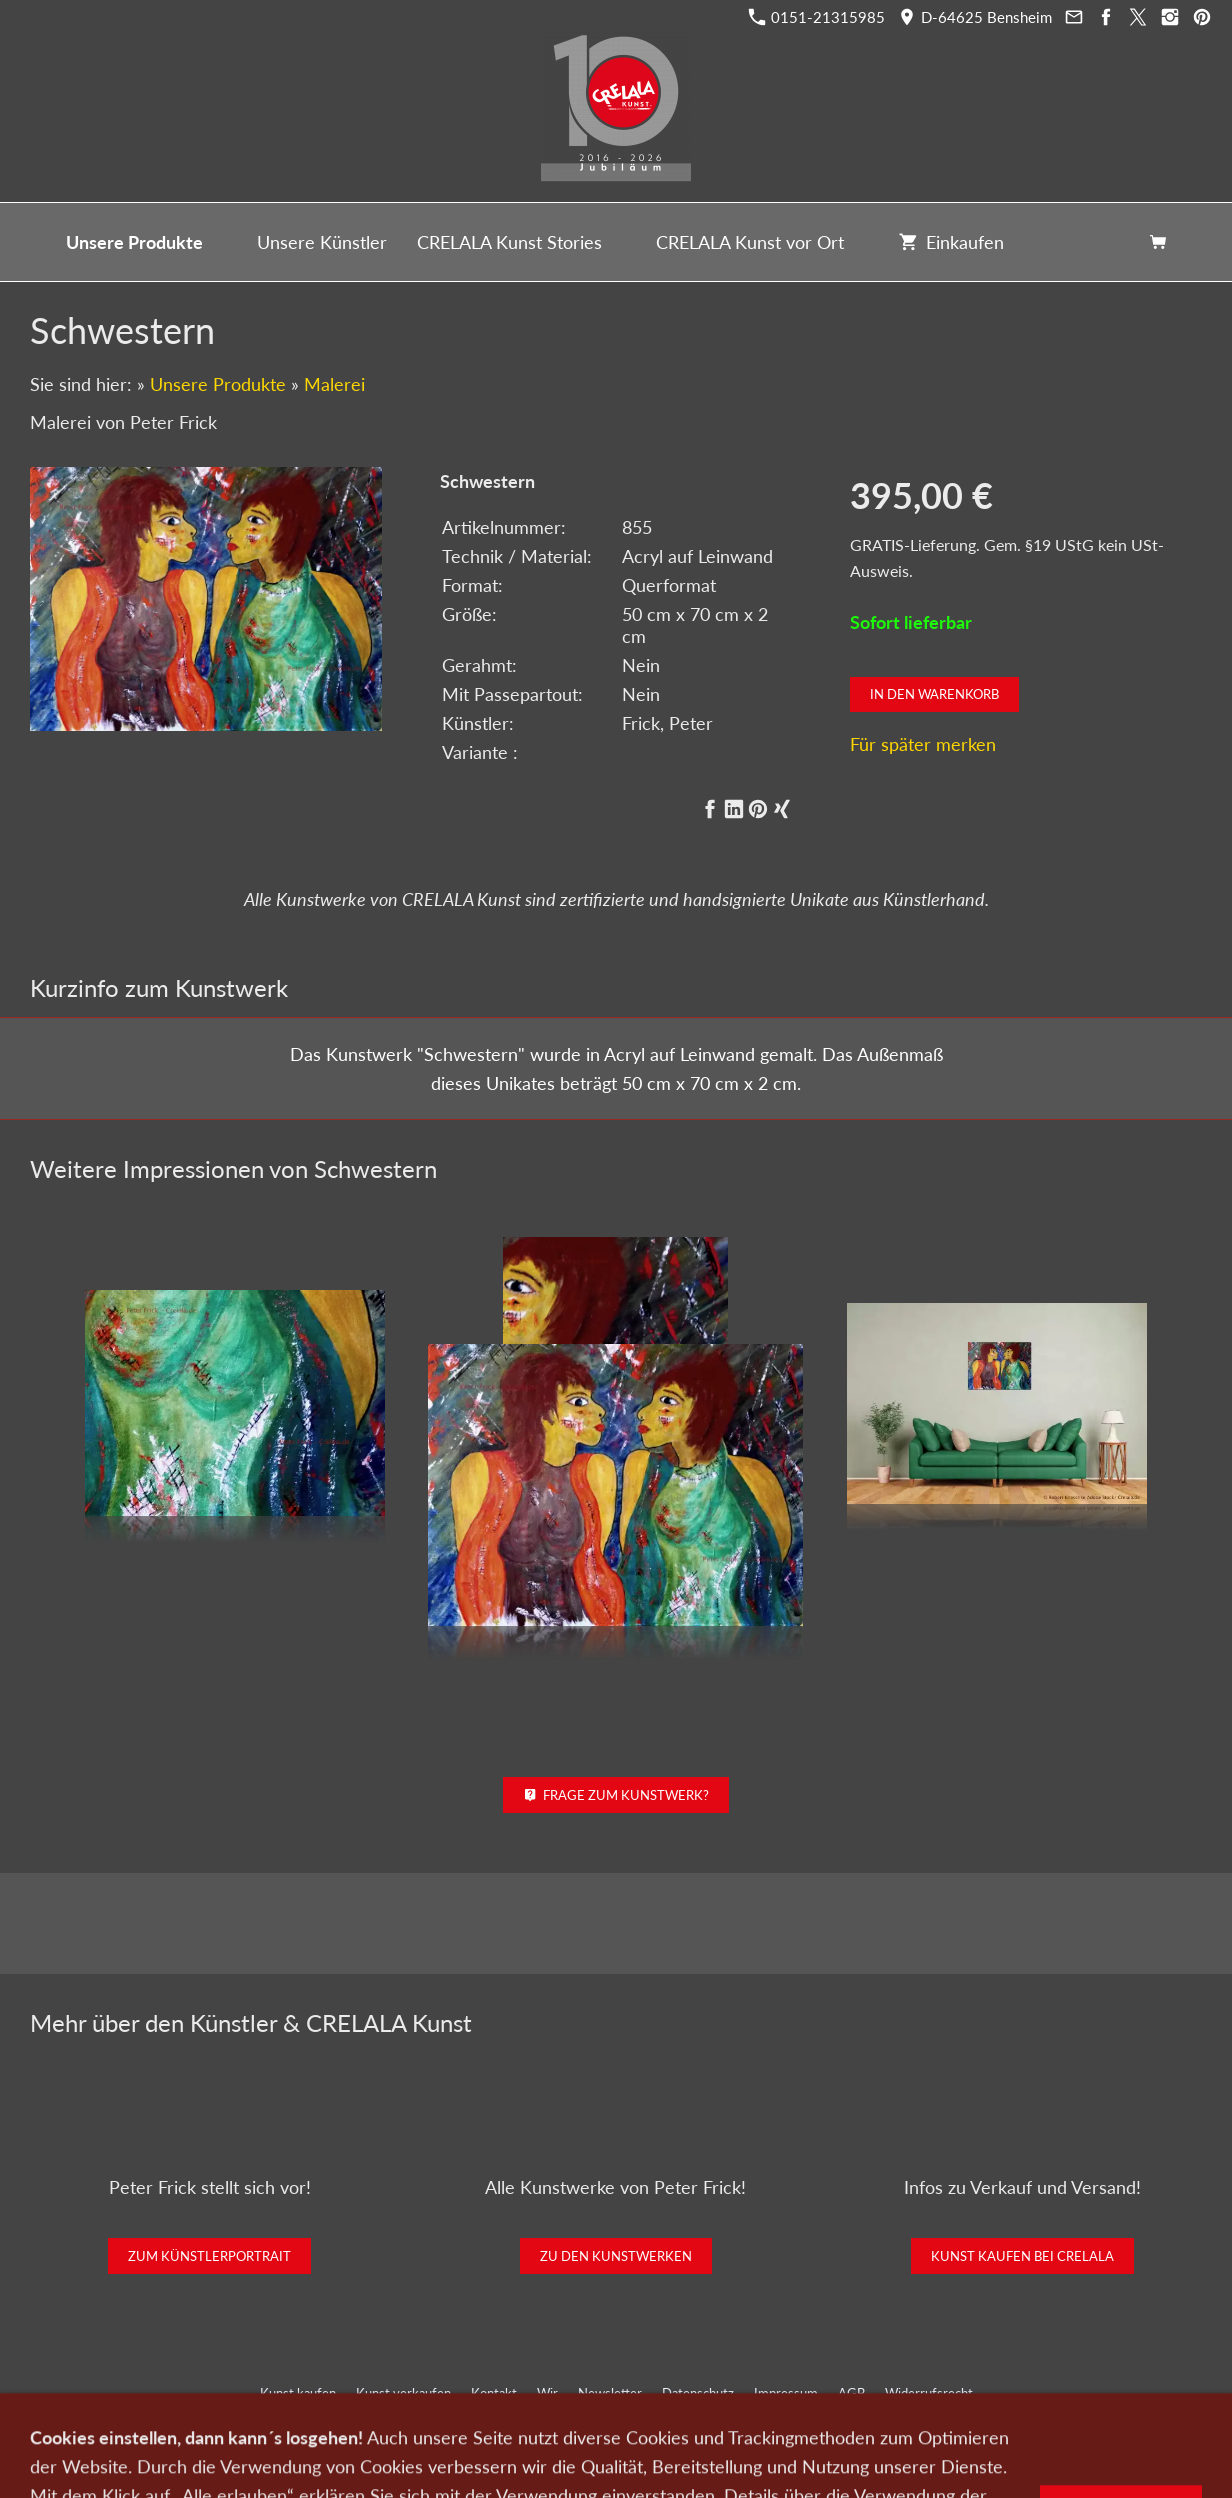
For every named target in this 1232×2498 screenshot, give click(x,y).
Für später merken (923, 744)
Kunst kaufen (298, 2393)
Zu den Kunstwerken (616, 2256)
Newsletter (610, 2393)
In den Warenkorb (934, 694)
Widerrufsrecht (929, 2393)
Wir (547, 2393)
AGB (851, 2393)
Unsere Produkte (218, 384)
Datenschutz (698, 2393)
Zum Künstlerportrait (209, 2256)
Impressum (786, 2393)
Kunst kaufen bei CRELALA (1022, 2256)
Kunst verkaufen (403, 2393)
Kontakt (494, 2393)
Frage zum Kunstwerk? (616, 1795)
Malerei (334, 384)
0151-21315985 (817, 17)
